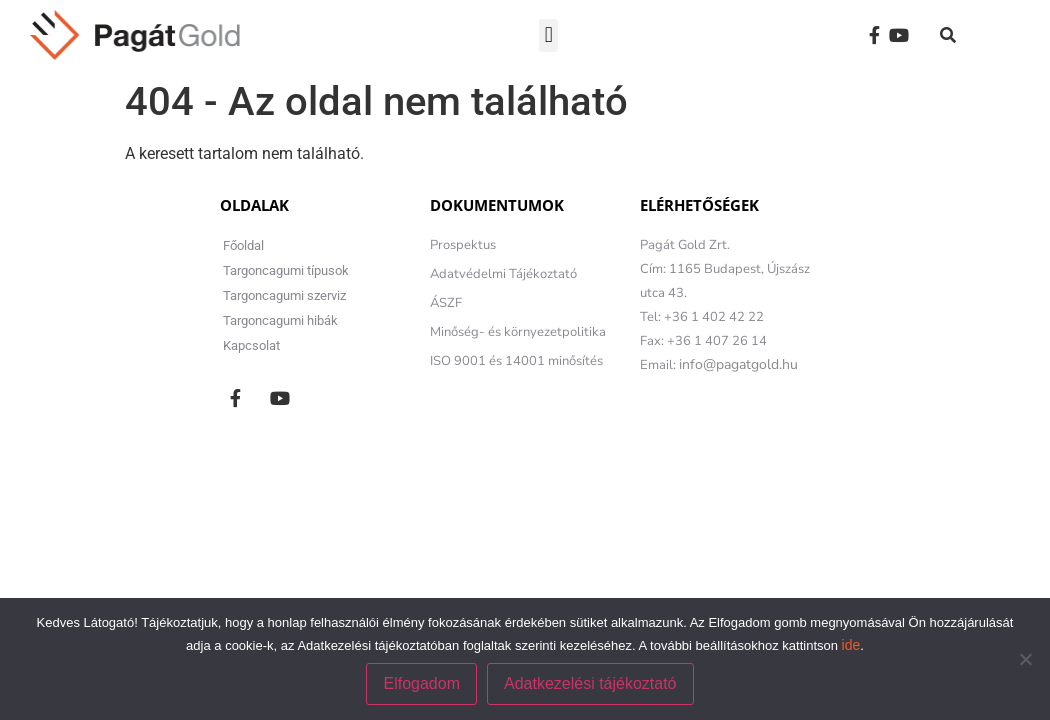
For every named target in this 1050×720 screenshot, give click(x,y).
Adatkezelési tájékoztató (590, 683)
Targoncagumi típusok (286, 270)
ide (851, 645)
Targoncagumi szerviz (284, 295)
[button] (548, 35)
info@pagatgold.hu (738, 364)
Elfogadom (421, 683)
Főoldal (243, 245)
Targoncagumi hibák (280, 320)
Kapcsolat (251, 345)
